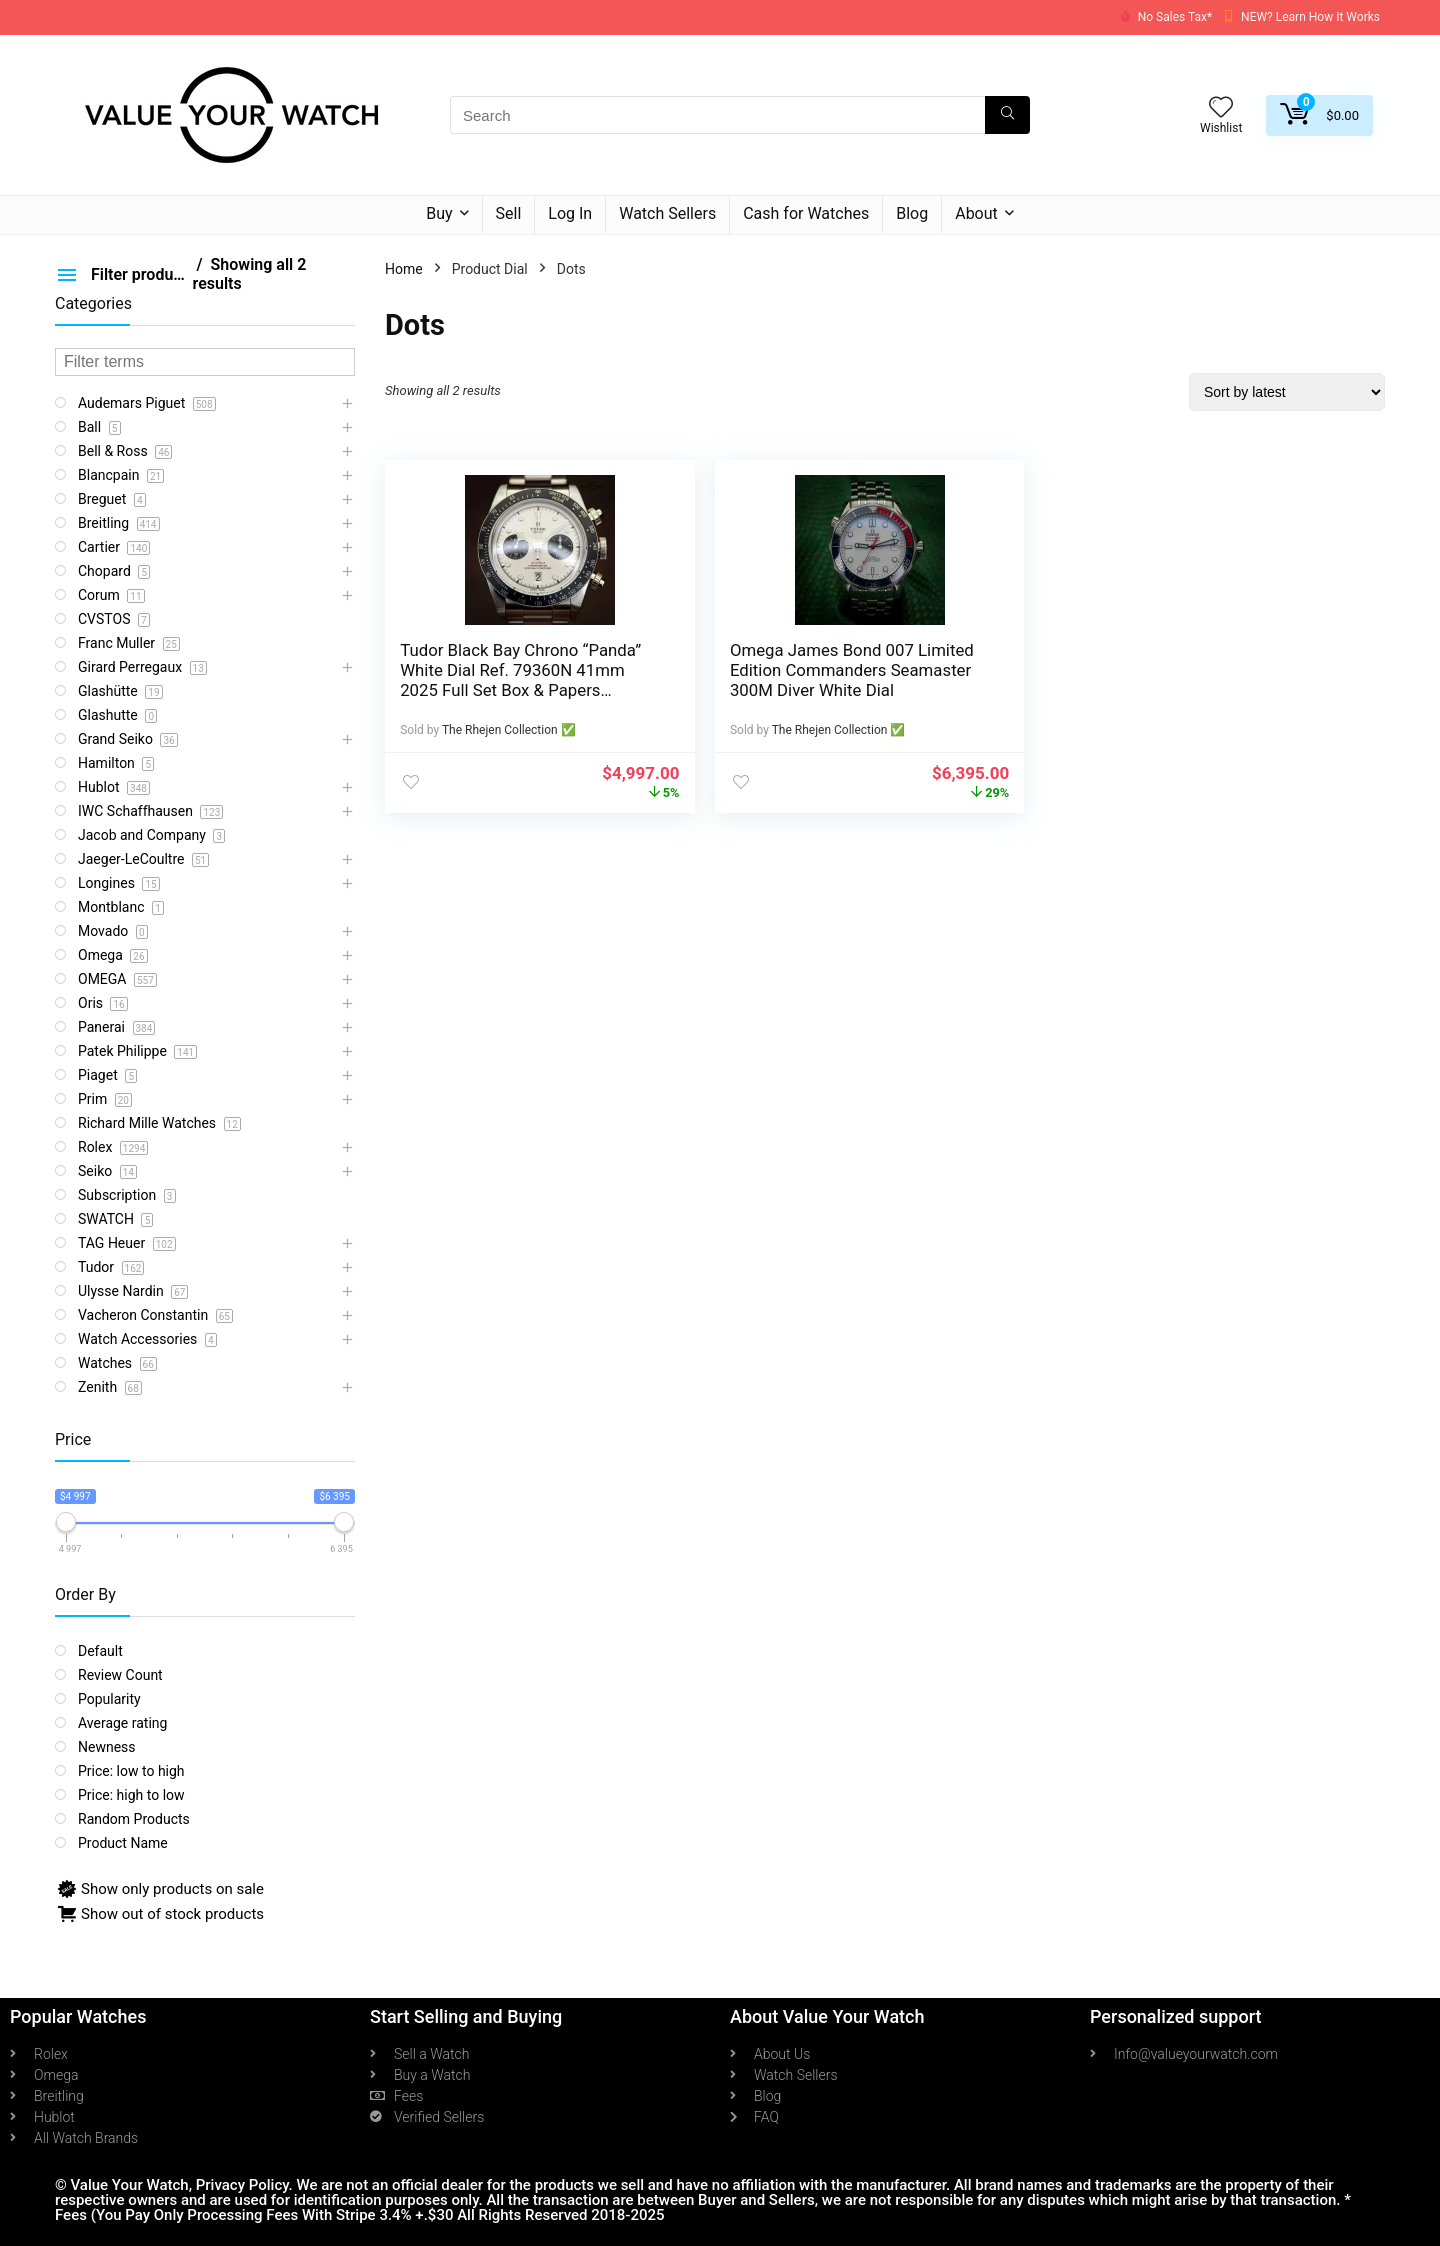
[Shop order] (1287, 392)
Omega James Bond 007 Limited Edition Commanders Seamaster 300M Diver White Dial (748, 680)
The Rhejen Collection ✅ (509, 730)
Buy (439, 213)
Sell (509, 213)
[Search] (1007, 115)
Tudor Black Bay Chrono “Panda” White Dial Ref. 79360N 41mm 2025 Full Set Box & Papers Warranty (492, 690)
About (976, 213)
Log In (570, 213)
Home (404, 269)
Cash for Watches (806, 213)
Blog (912, 213)
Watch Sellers (667, 213)
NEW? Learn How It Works (1310, 17)
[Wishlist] (1221, 109)
